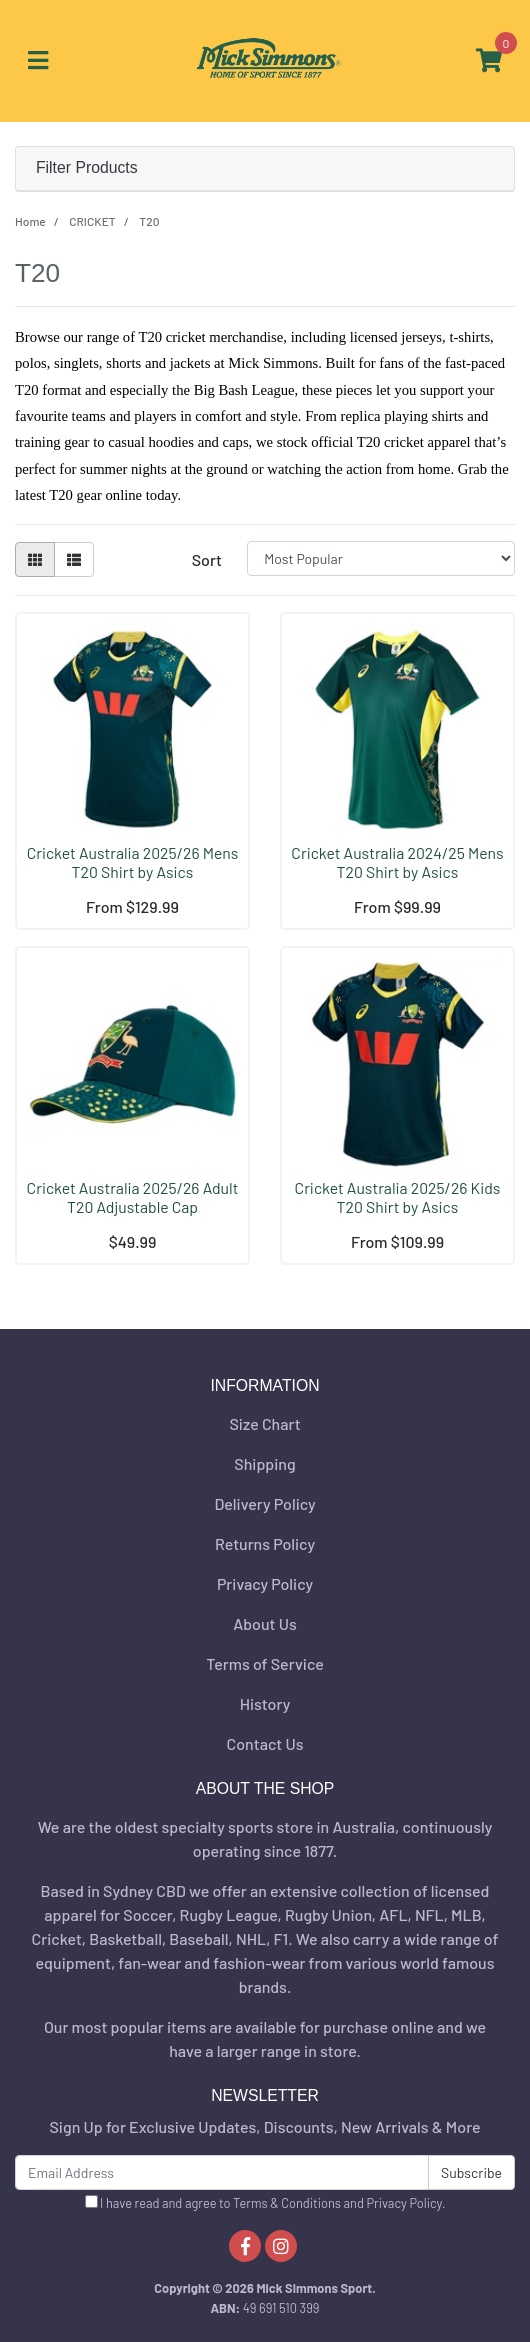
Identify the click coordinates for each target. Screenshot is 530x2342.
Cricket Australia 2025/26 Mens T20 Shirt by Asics (133, 862)
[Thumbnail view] (35, 559)
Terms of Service (265, 1663)
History (265, 1703)
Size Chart (264, 1423)
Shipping (264, 1463)
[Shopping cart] (489, 61)
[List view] (74, 559)
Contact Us (265, 1743)
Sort (207, 559)
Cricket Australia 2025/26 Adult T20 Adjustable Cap (133, 1197)
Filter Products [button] (87, 167)
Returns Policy (265, 1543)
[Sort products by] (381, 558)
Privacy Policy (265, 1583)
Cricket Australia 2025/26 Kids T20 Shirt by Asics (398, 1197)
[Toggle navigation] (38, 61)
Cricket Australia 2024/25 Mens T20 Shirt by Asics (397, 862)
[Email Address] (222, 2172)
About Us (264, 1623)
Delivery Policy (264, 1503)
